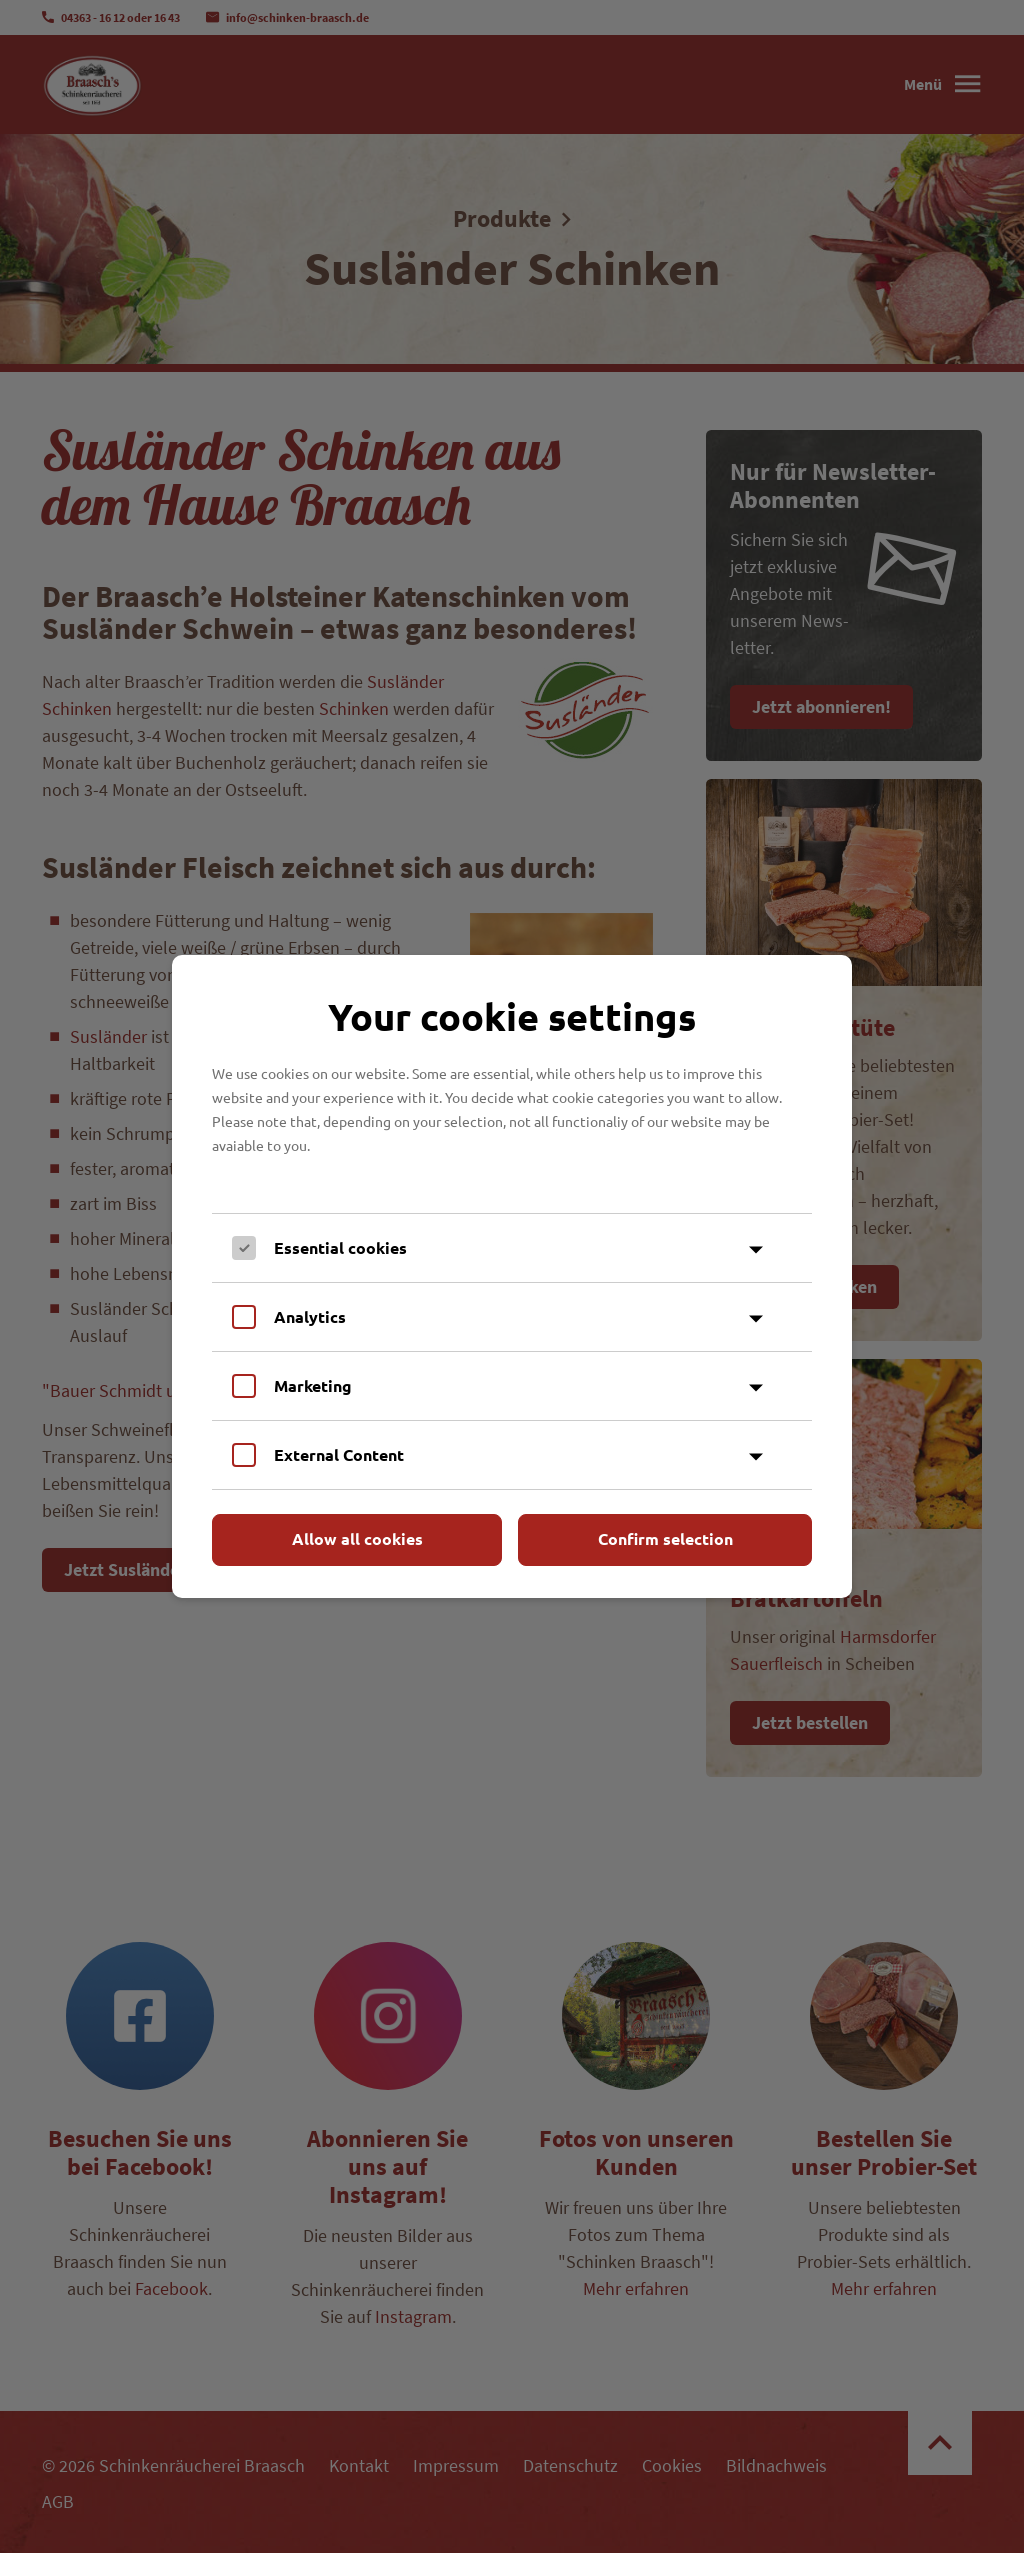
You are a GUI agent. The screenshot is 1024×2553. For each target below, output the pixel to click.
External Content (339, 1454)
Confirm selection (665, 1538)
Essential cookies (340, 1247)
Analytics (310, 1316)
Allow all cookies (357, 1538)
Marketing (313, 1385)
